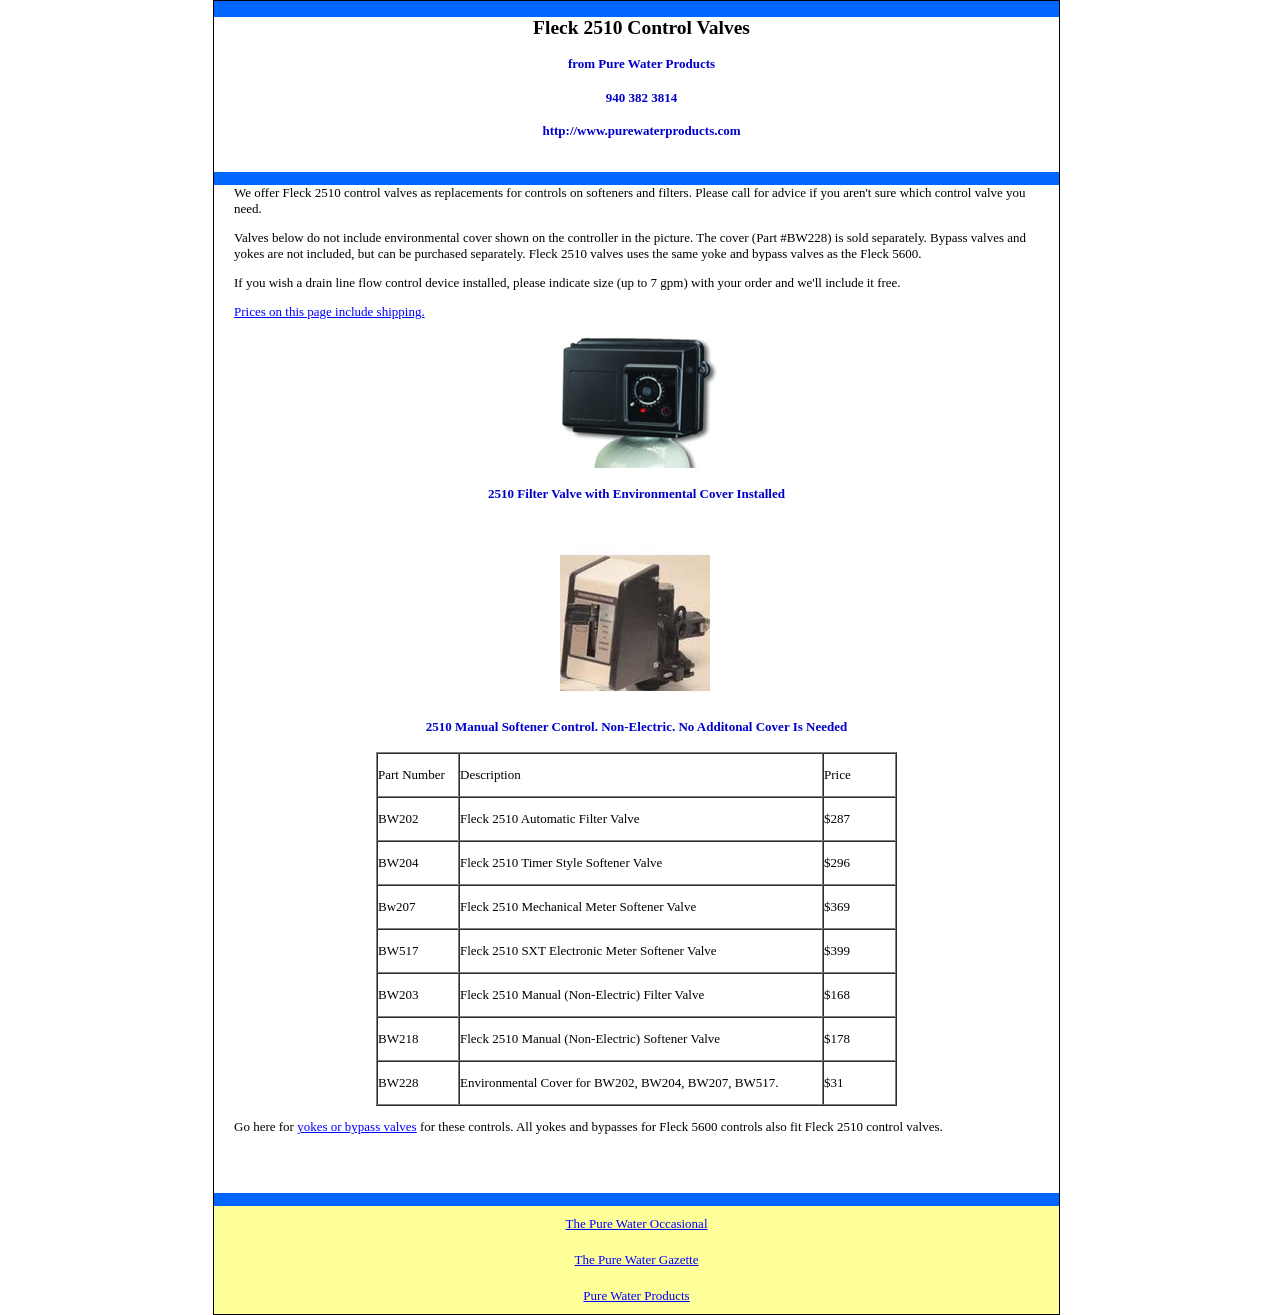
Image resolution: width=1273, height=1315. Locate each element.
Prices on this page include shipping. (329, 311)
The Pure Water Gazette (637, 1259)
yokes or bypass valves (357, 1126)
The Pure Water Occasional (636, 1223)
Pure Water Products (636, 1295)
